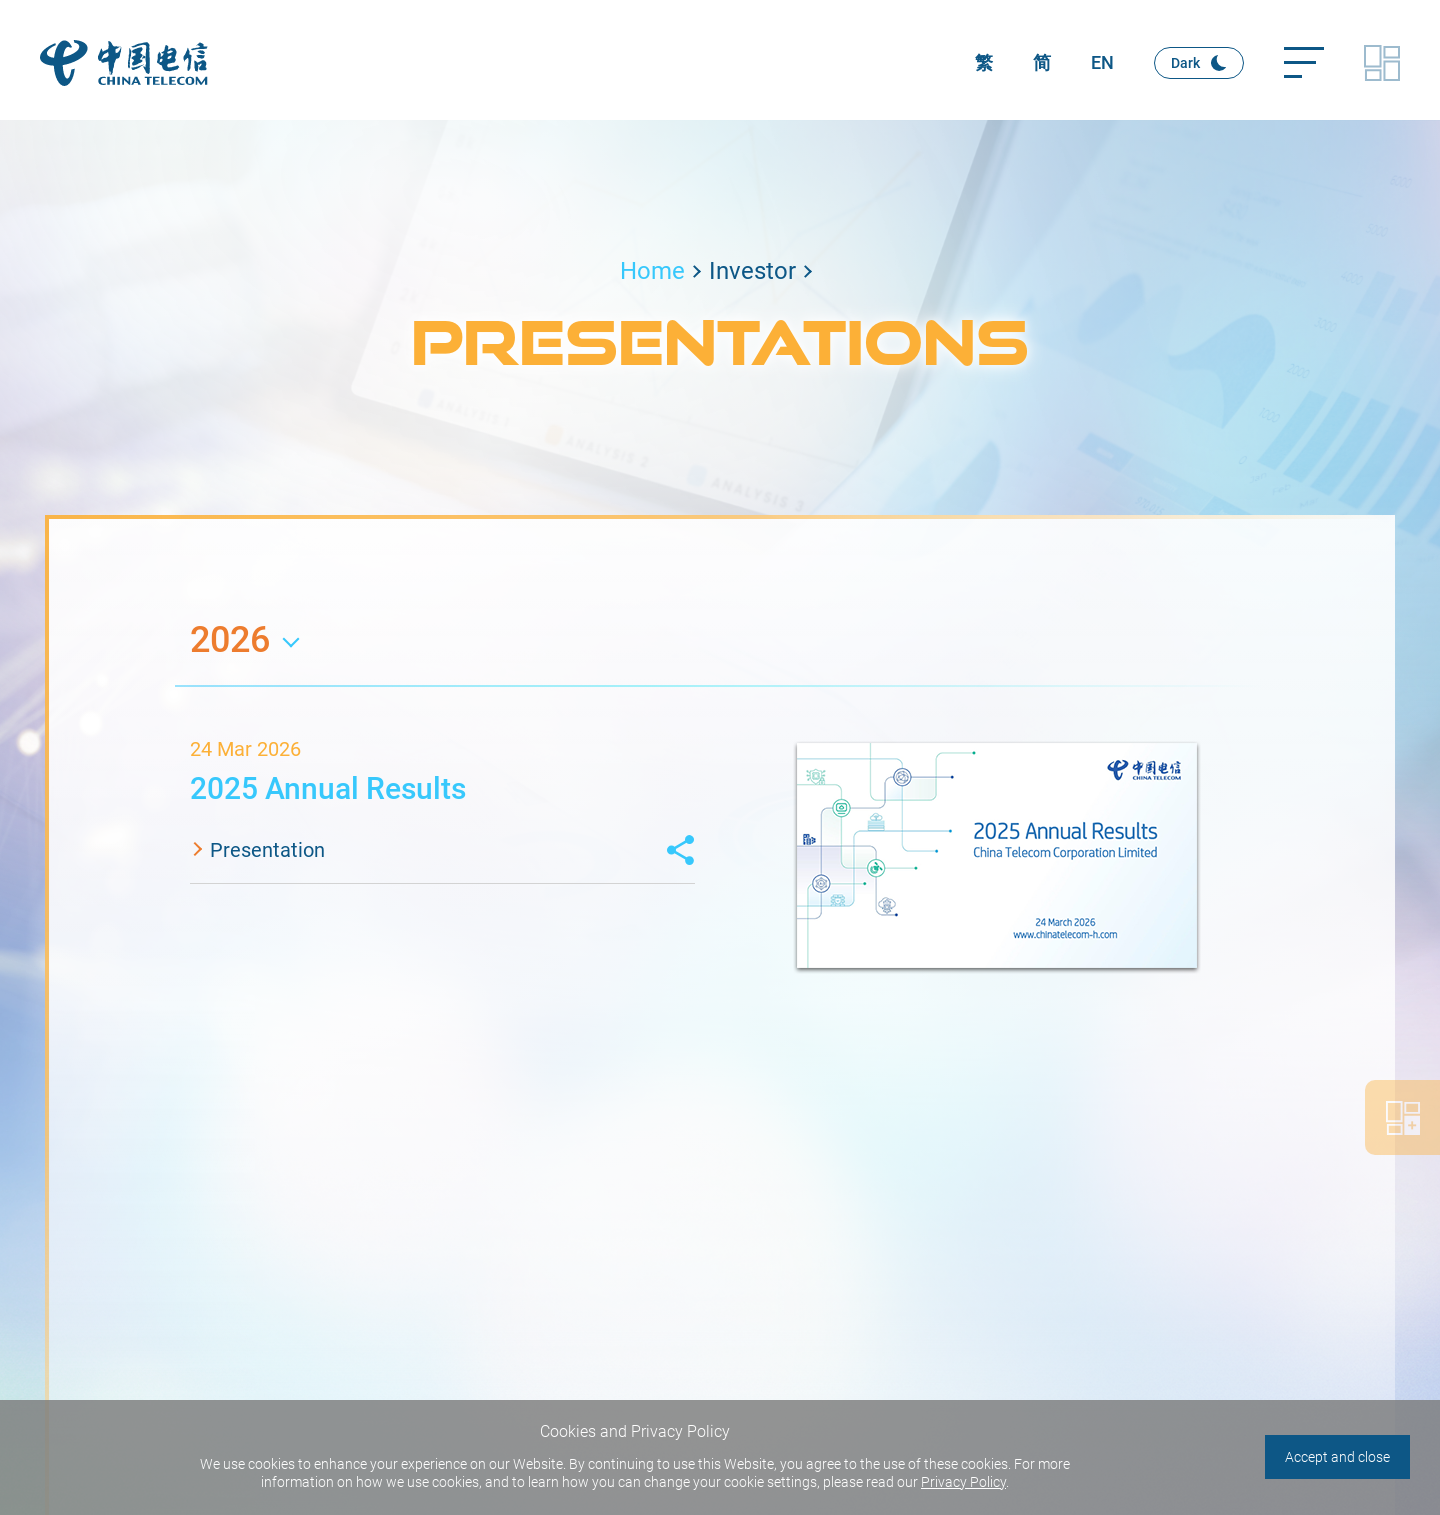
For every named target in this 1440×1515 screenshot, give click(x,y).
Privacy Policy (963, 1482)
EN (1102, 62)
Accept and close (1337, 1457)
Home (652, 271)
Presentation (267, 850)
